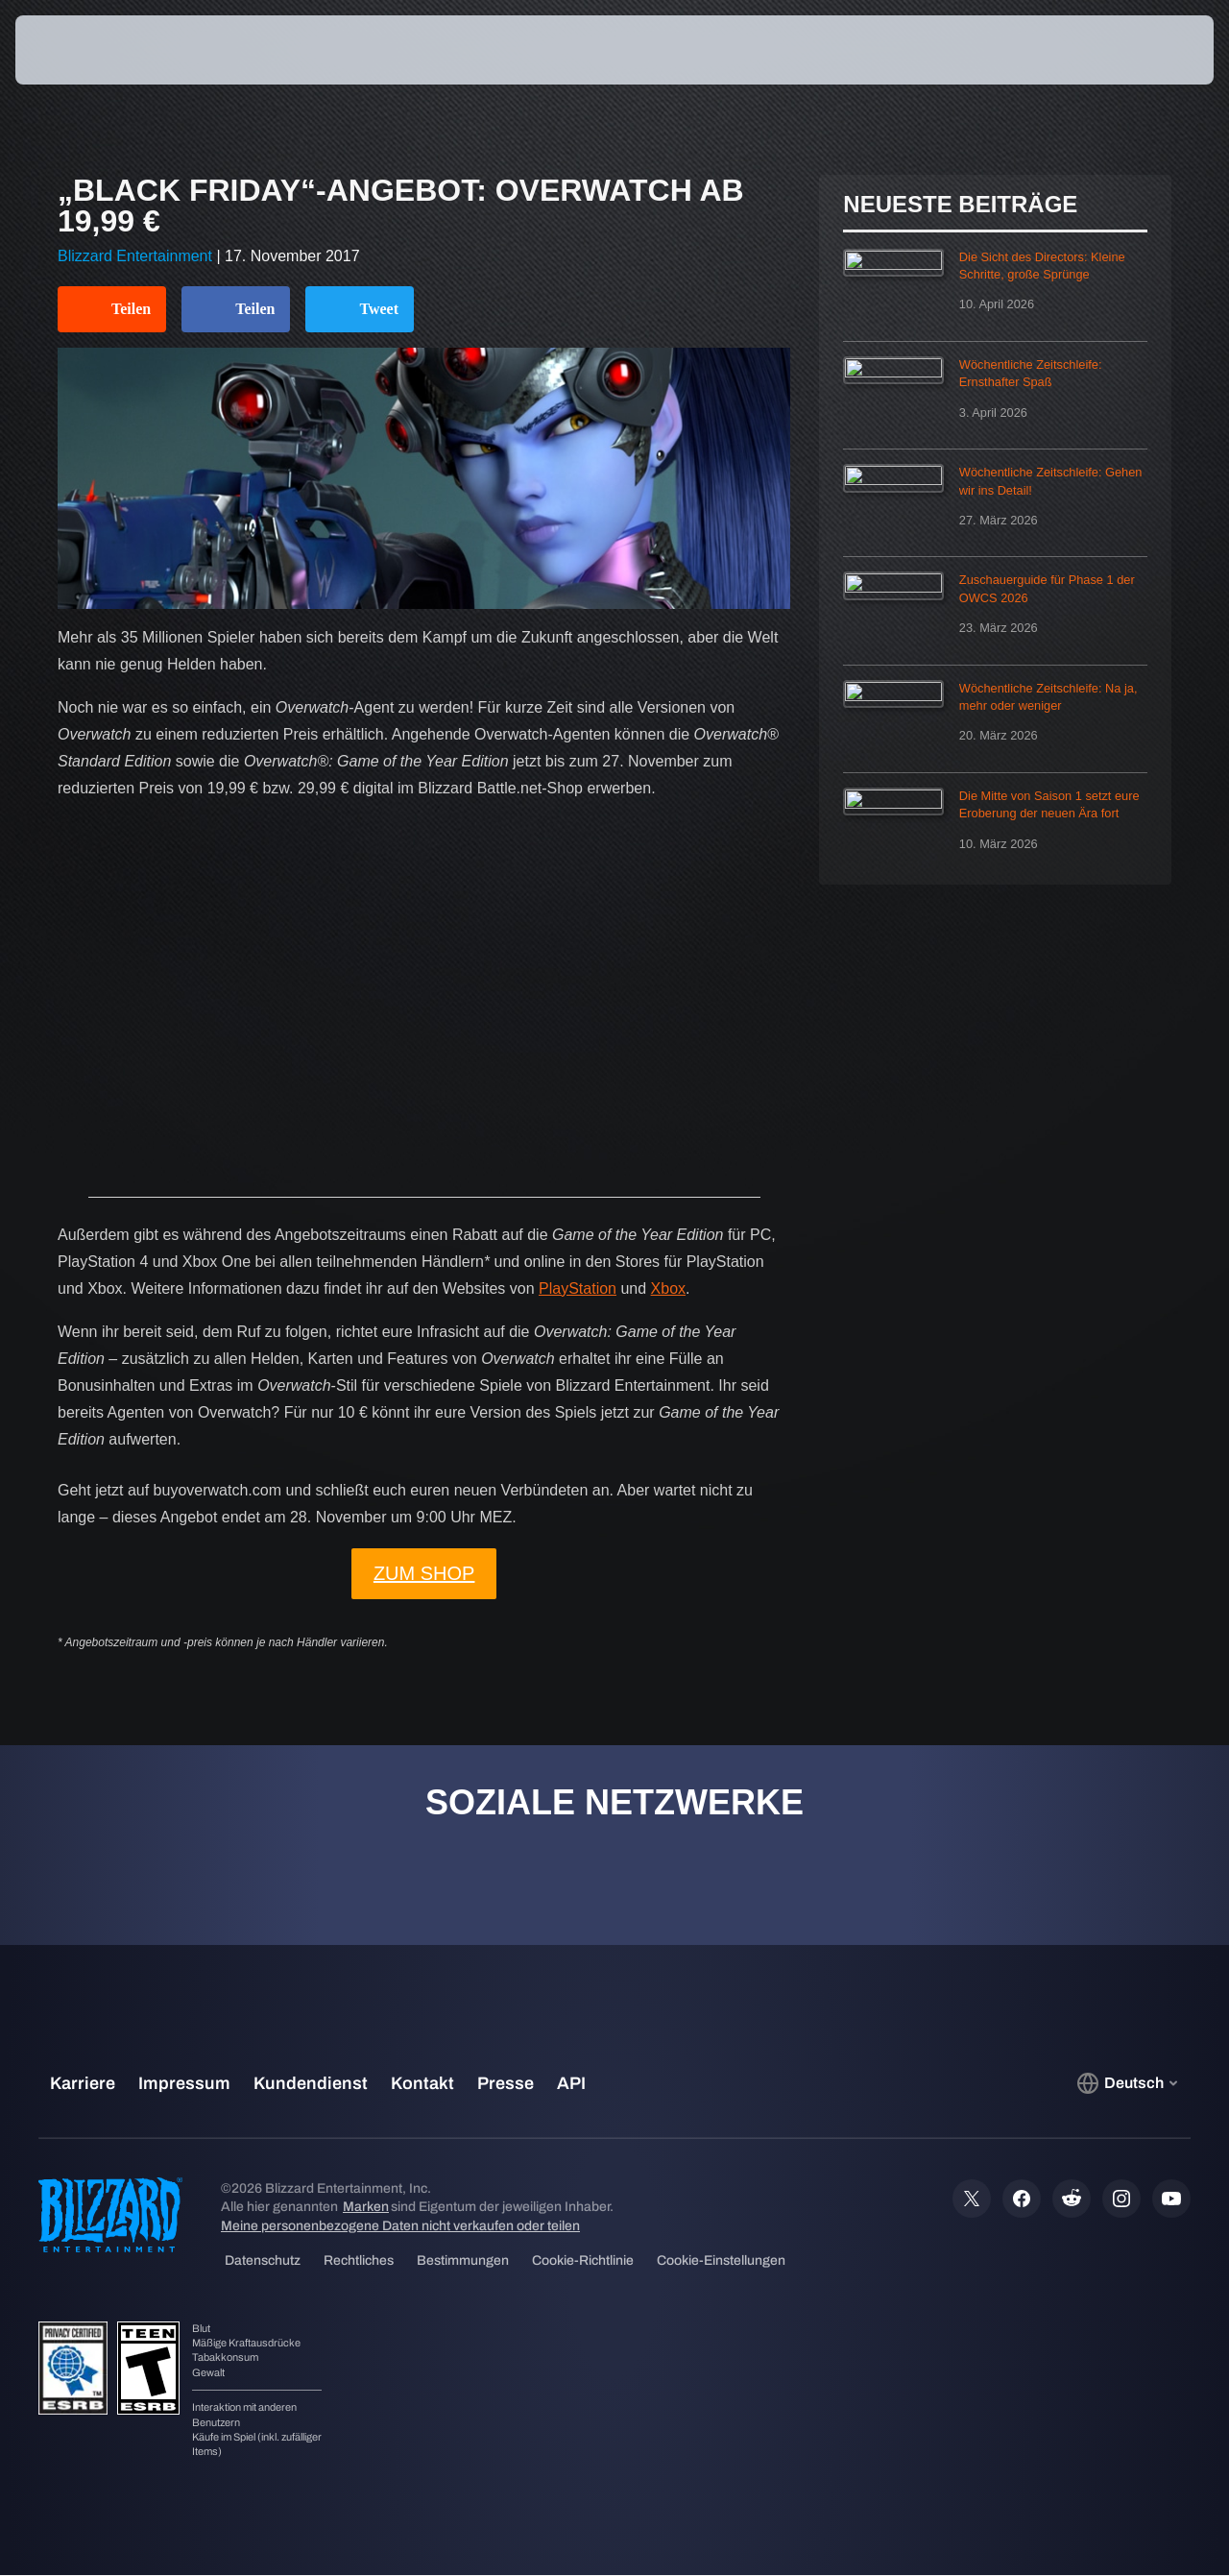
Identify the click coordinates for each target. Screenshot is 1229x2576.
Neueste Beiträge (960, 204)
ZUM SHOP (424, 1573)
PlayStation (577, 1288)
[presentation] (74, 50)
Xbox (668, 1288)
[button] (1142, 50)
